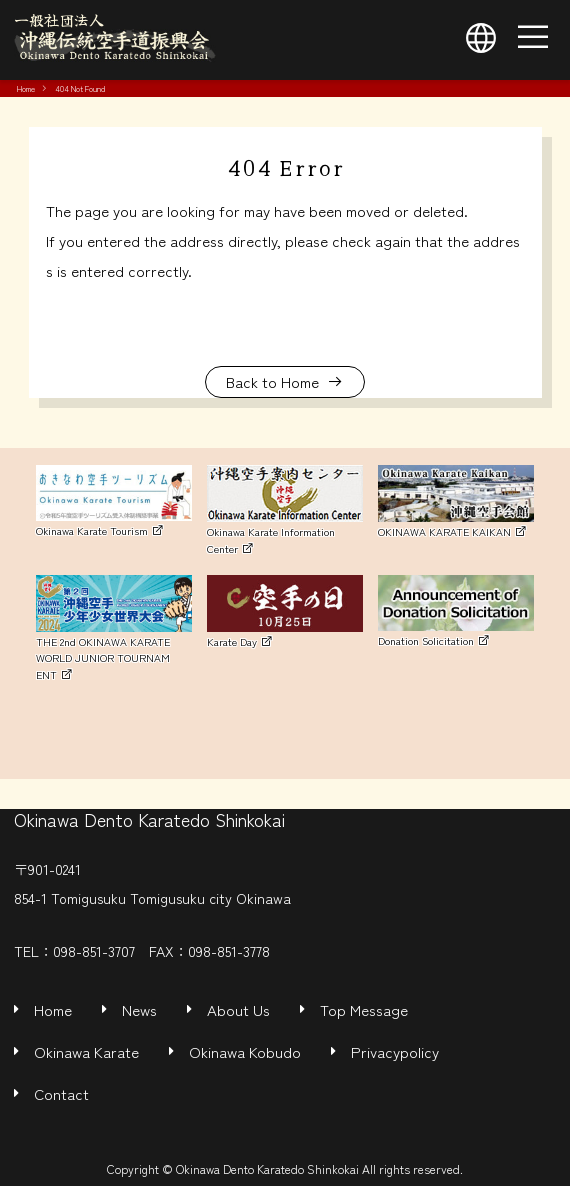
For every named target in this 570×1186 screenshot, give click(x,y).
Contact (61, 1093)
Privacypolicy (395, 1051)
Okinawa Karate (86, 1051)
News (139, 1009)
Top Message (364, 1009)
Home (26, 88)
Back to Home (272, 381)
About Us (238, 1009)
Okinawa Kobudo (245, 1051)
